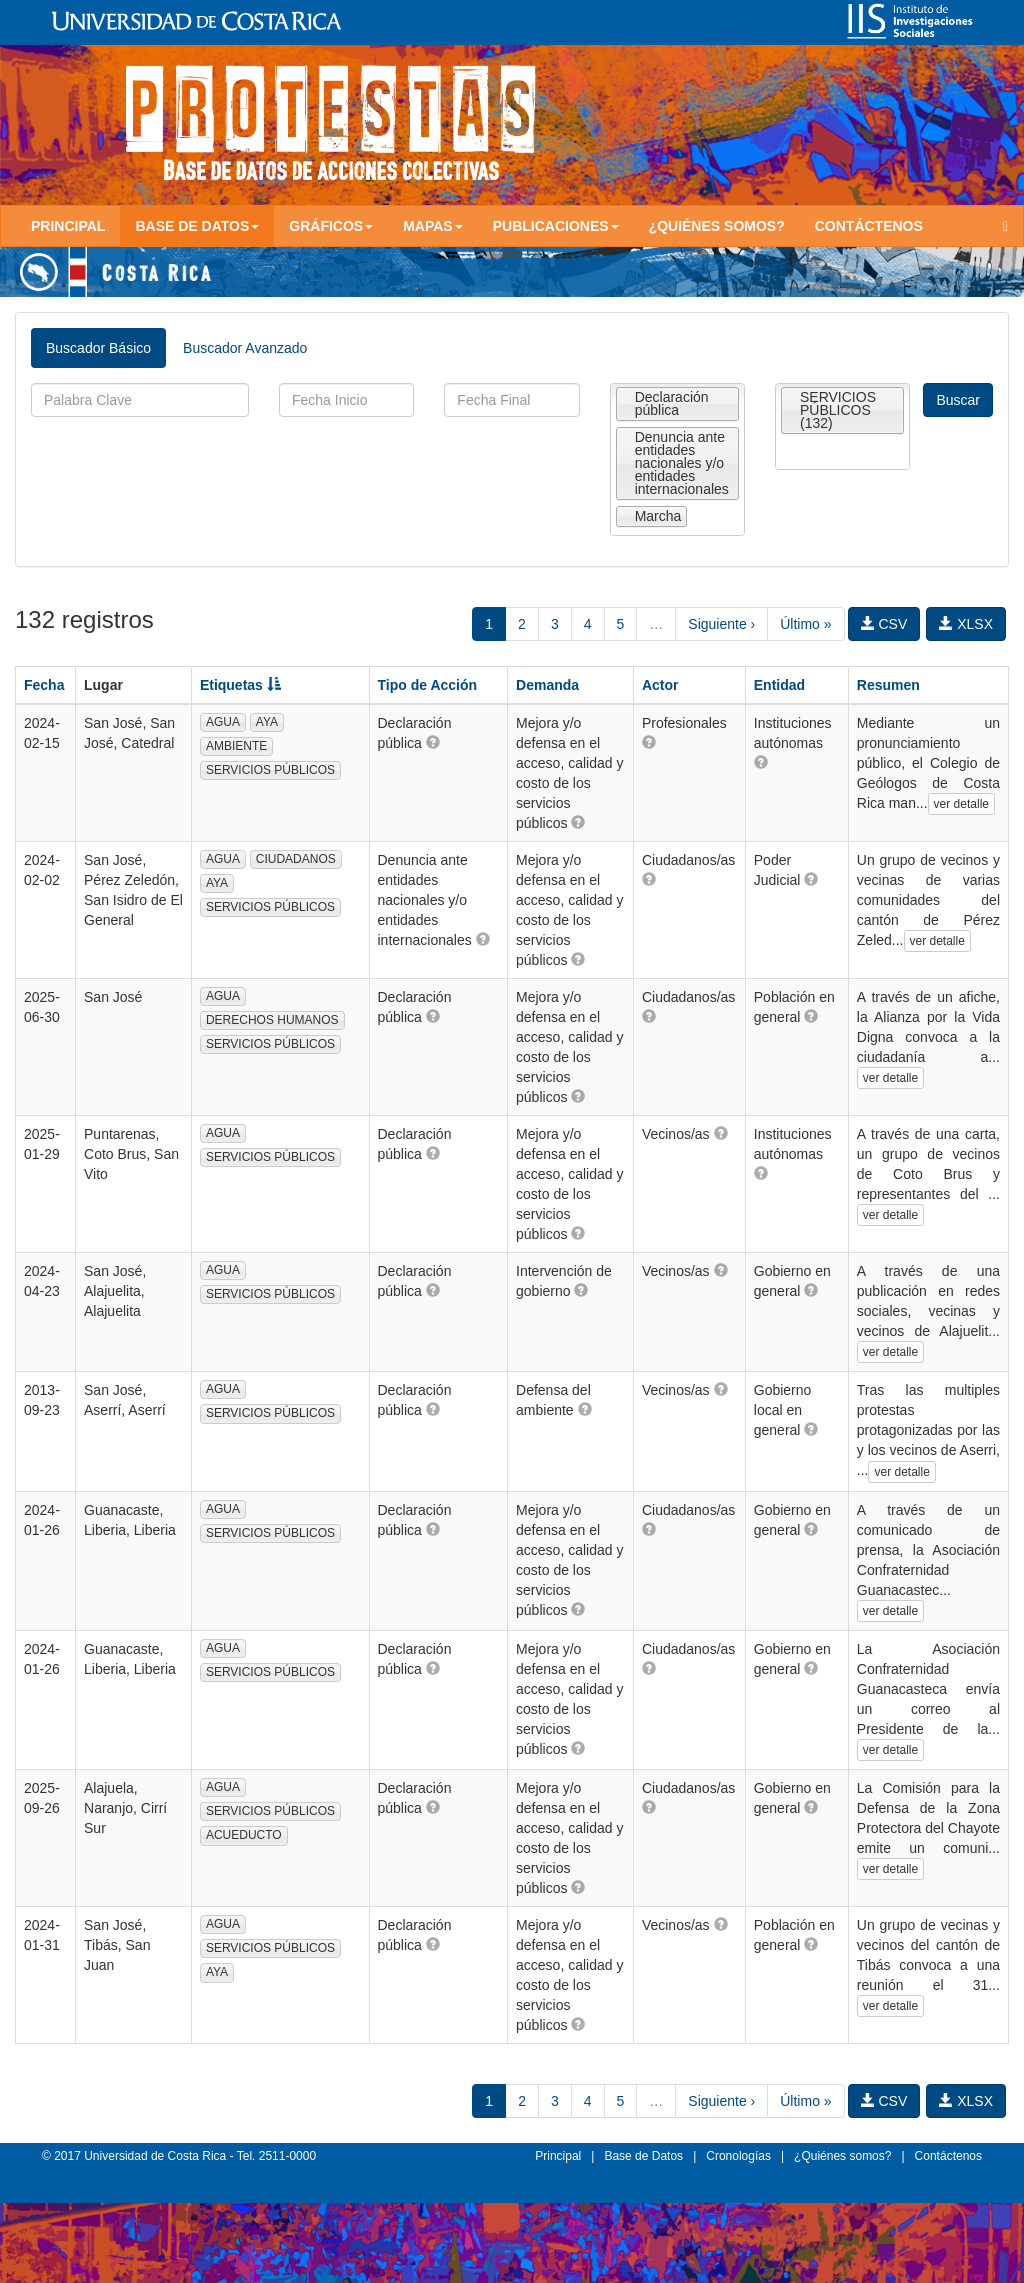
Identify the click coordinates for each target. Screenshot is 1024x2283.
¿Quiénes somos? (717, 226)
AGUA (223, 722)
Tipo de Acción (428, 685)
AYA (267, 722)
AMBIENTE (236, 746)
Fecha (44, 685)
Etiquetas (240, 685)
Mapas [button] (433, 226)
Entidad (779, 685)
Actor (660, 685)
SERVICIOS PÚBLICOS (270, 770)
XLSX (966, 624)
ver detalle (961, 804)
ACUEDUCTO (244, 1835)
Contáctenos (869, 226)
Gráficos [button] (331, 226)
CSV (884, 624)
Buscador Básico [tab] (98, 348)
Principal (68, 226)
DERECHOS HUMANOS (272, 1020)
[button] (433, 742)
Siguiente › (721, 624)
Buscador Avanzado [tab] (245, 348)
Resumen (888, 685)
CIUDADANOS (296, 859)
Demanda (547, 685)
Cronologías (738, 2156)
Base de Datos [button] (197, 226)
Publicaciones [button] (556, 226)
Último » (805, 624)
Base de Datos (643, 2156)
